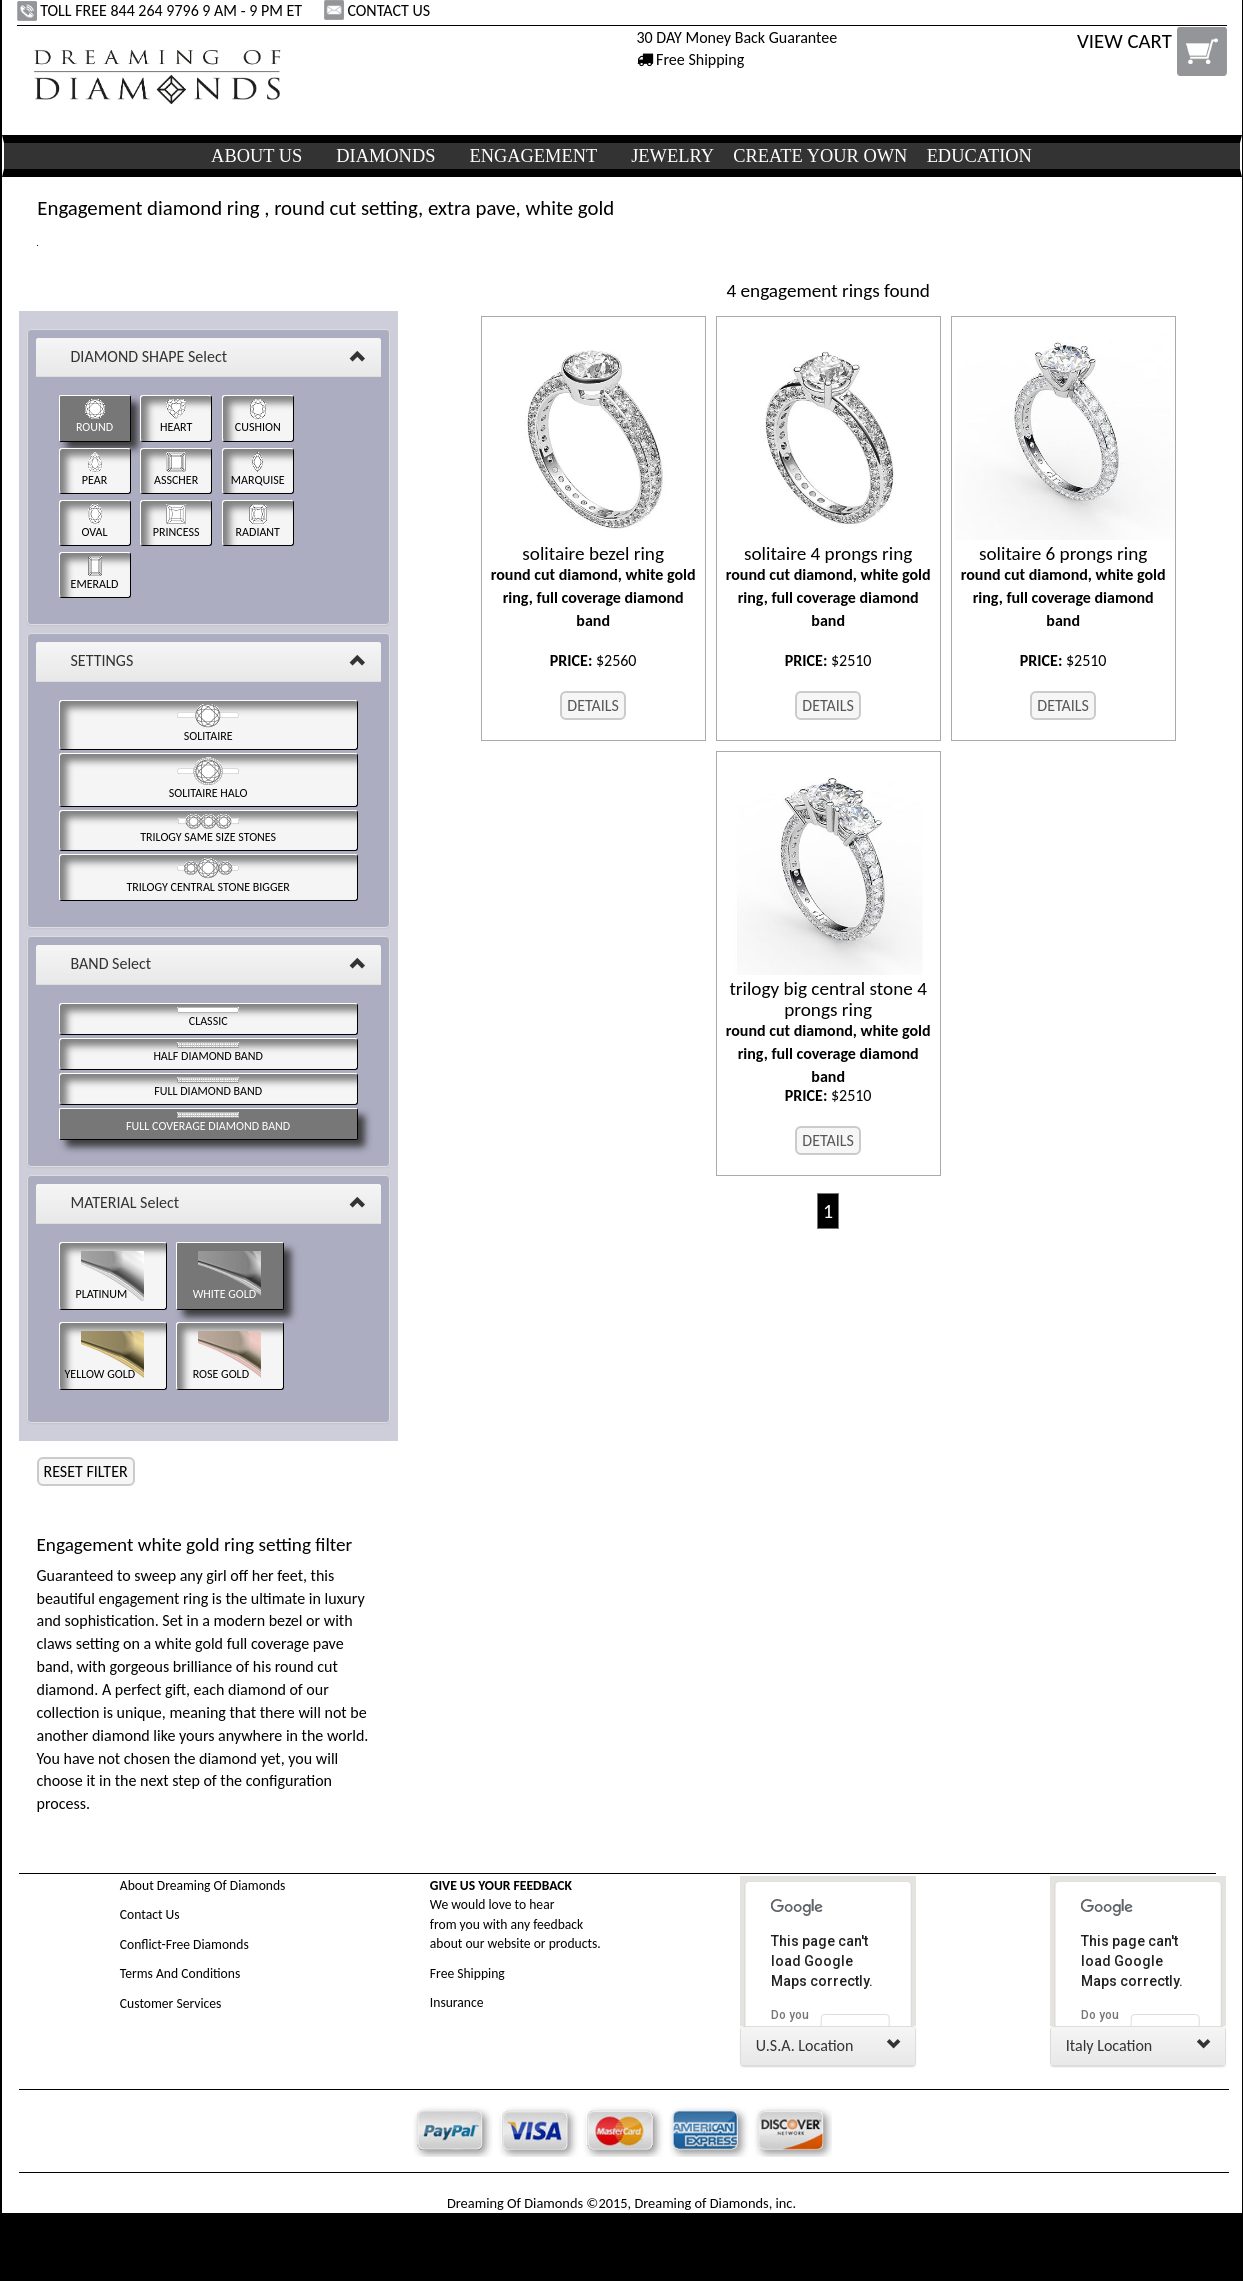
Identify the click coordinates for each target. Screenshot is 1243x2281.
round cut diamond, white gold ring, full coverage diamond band (593, 586)
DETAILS (593, 705)
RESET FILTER (86, 1471)
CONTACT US (379, 10)
